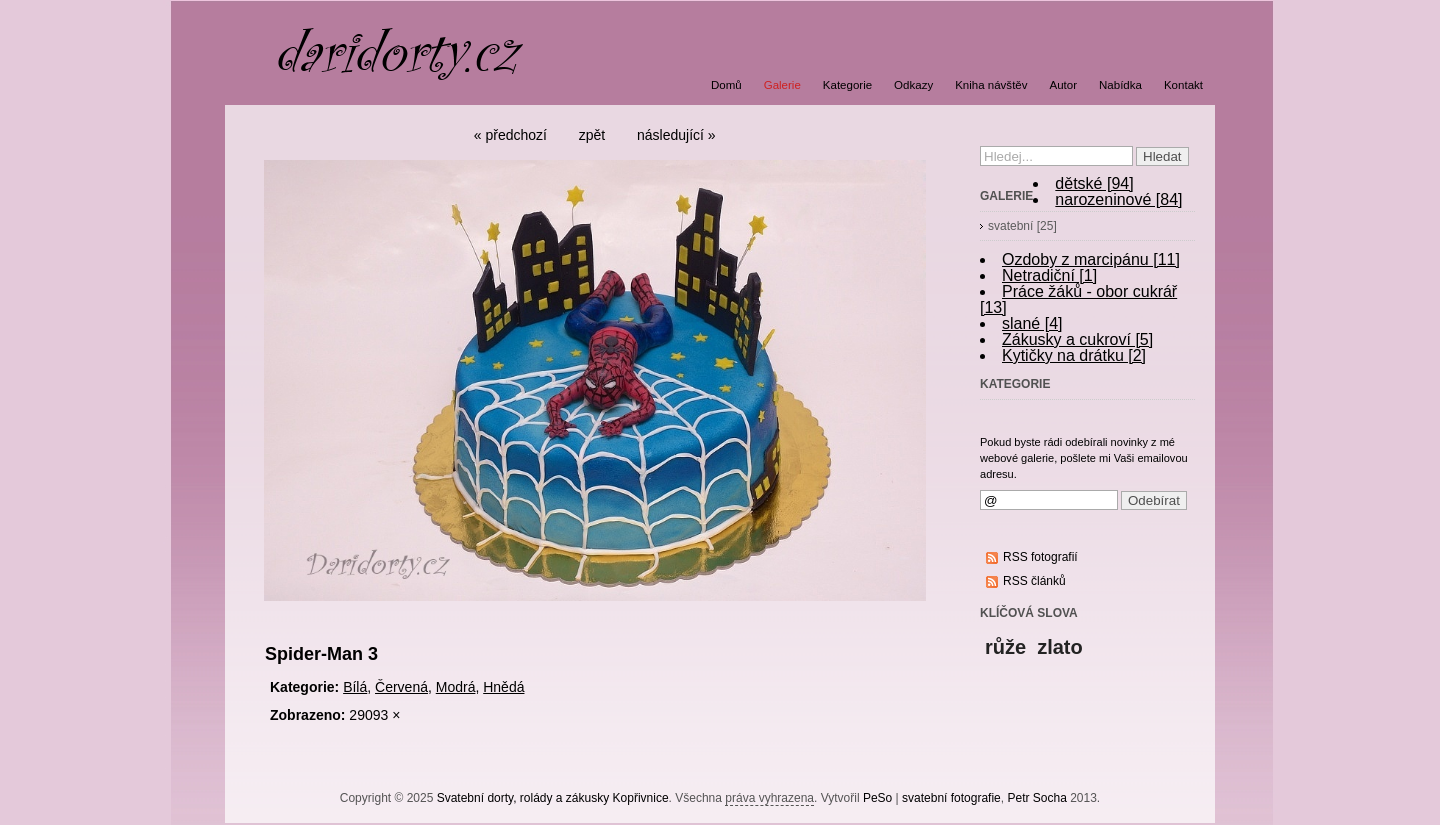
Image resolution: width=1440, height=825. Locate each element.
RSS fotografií (1040, 557)
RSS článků (1034, 581)
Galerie (782, 85)
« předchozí (510, 135)
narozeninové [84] (1118, 199)
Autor (1064, 85)
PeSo (877, 798)
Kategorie (847, 85)
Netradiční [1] (1049, 275)
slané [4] (1032, 323)
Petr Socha (1036, 798)
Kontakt (1183, 85)
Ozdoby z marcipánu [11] (1091, 259)
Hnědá (503, 687)
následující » (676, 135)
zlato (1060, 647)
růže (1005, 647)
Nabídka (1120, 85)
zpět (592, 135)
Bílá (355, 687)
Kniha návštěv (991, 85)
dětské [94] (1094, 183)
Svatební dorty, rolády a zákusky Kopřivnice (553, 798)
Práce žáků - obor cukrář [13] (1078, 299)
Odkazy (913, 85)
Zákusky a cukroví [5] (1077, 339)
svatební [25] (1022, 226)
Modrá (456, 687)
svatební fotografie (951, 798)
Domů (726, 85)
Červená (401, 687)
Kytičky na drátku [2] (1074, 355)
